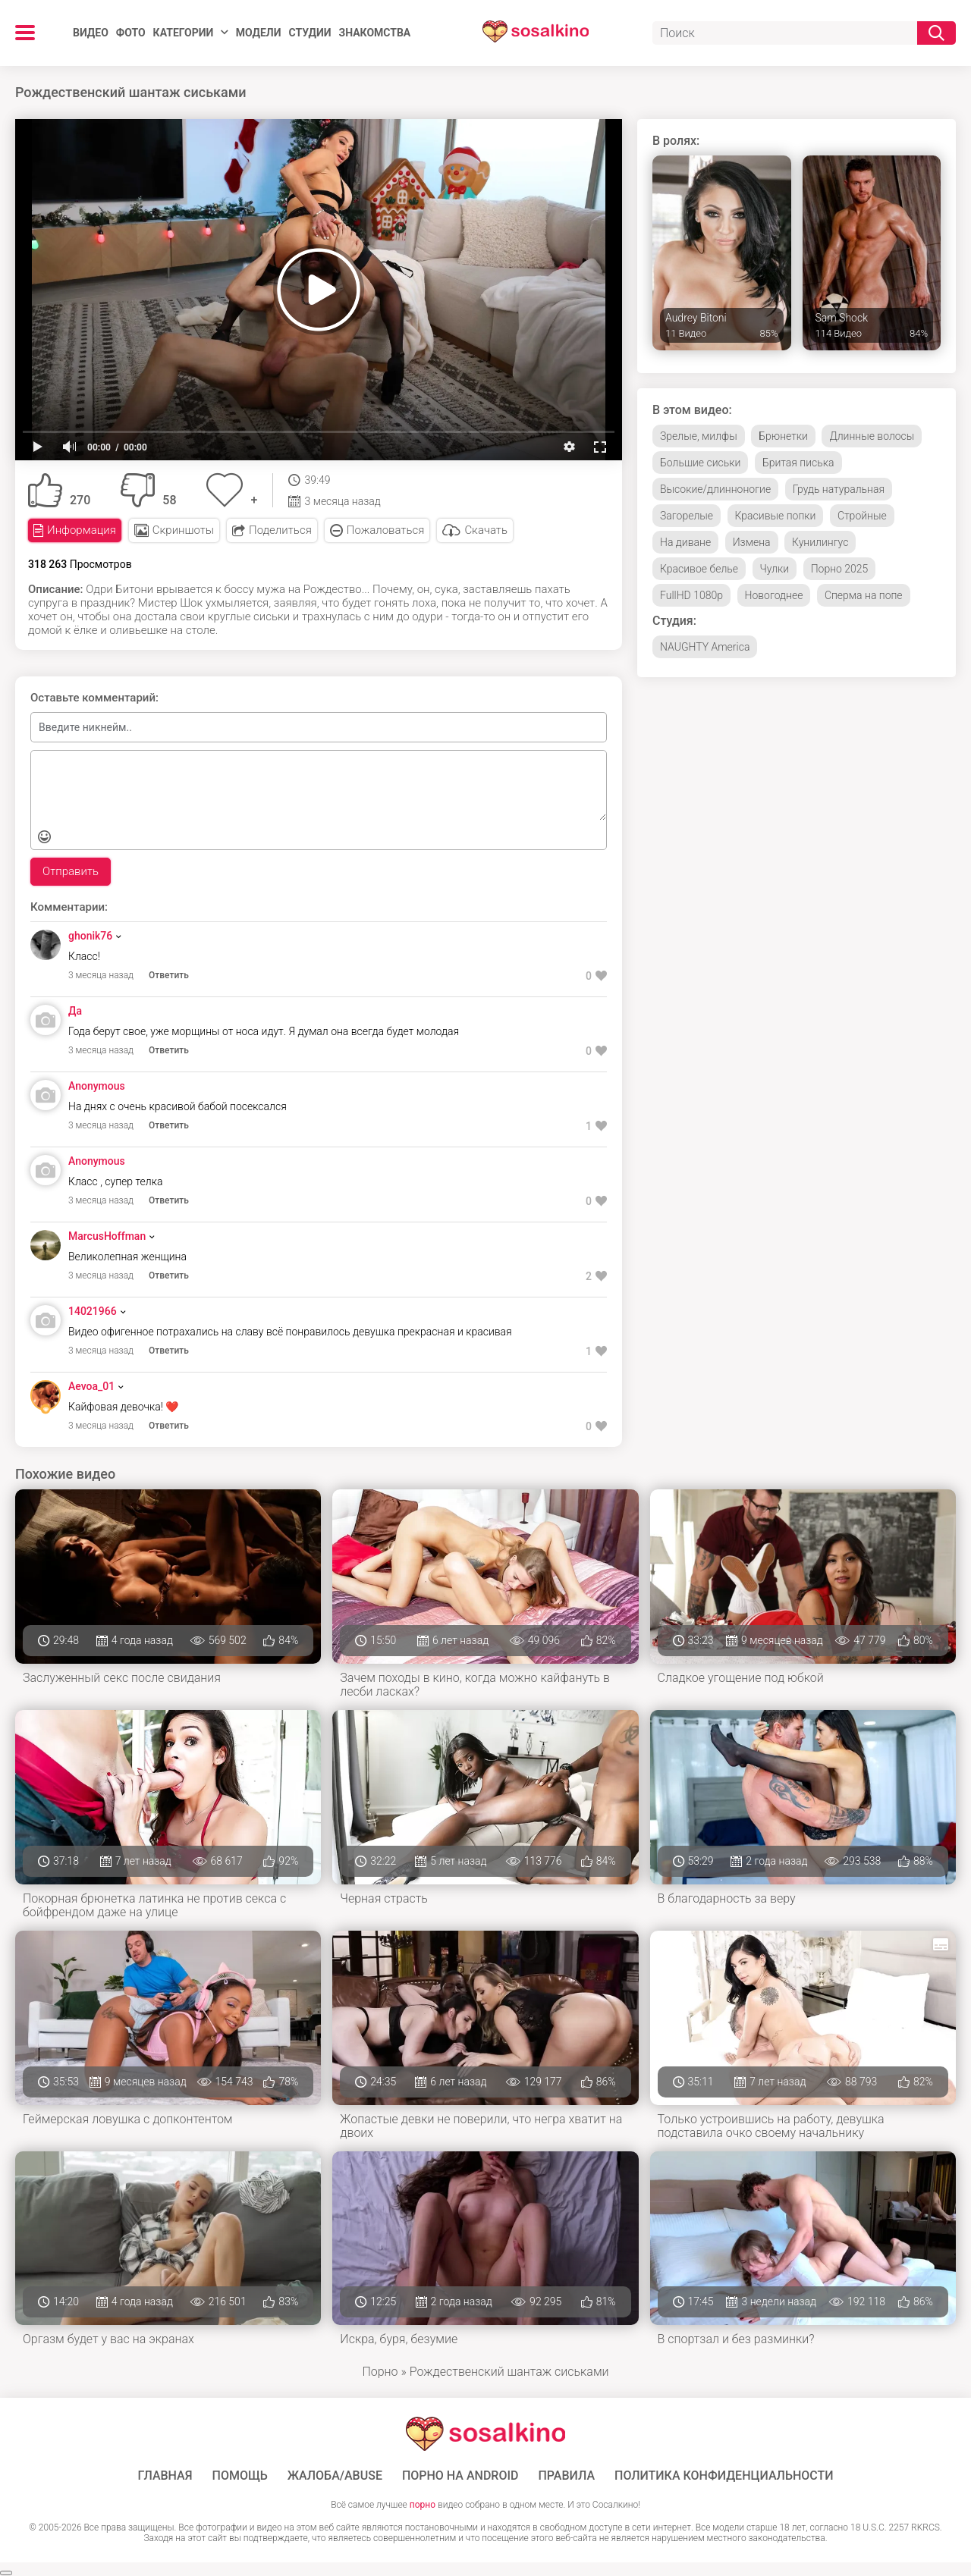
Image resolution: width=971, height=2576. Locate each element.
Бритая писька (798, 463)
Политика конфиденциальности (724, 2476)
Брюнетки (783, 436)
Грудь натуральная (839, 489)
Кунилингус (820, 542)
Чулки (775, 569)
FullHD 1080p (691, 595)
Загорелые (686, 516)
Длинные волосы (871, 436)
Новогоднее (774, 595)
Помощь (240, 2476)
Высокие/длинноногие (715, 489)
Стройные (862, 516)
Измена (752, 542)
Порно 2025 (840, 569)
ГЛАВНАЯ (164, 2476)
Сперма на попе (864, 595)
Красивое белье (699, 569)
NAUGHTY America (704, 647)
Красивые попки (775, 516)
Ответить (169, 975)
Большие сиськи (700, 463)
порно (422, 2504)
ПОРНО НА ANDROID (460, 2476)
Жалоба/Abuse (335, 2476)
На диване (685, 542)
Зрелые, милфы (698, 436)
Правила (566, 2476)
